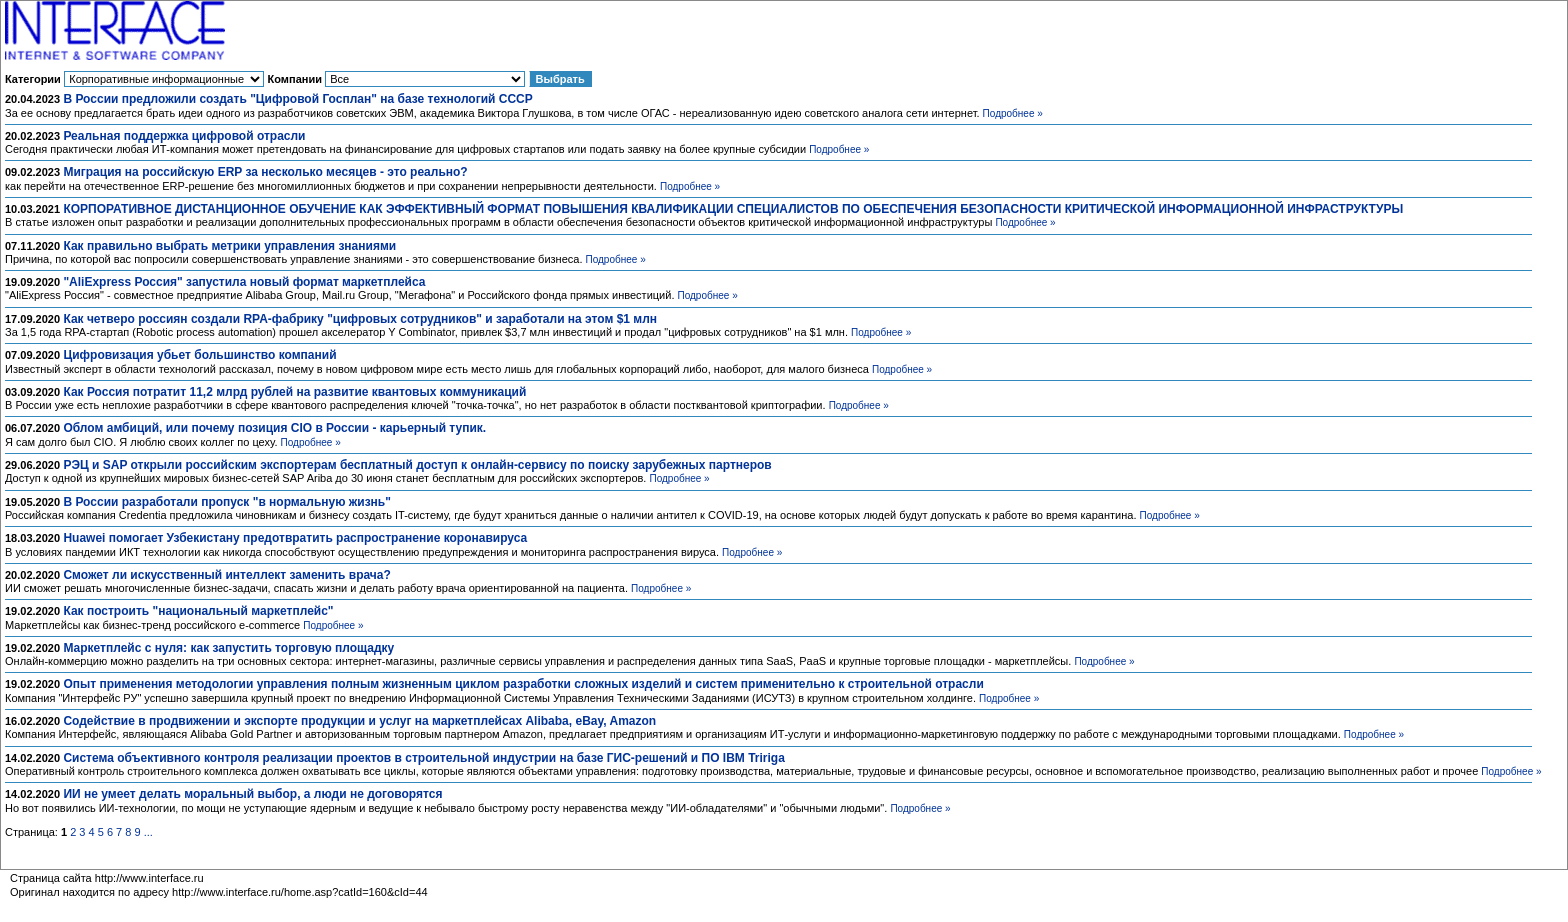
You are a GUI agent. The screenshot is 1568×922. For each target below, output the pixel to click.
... (148, 832)
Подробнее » (1013, 113)
